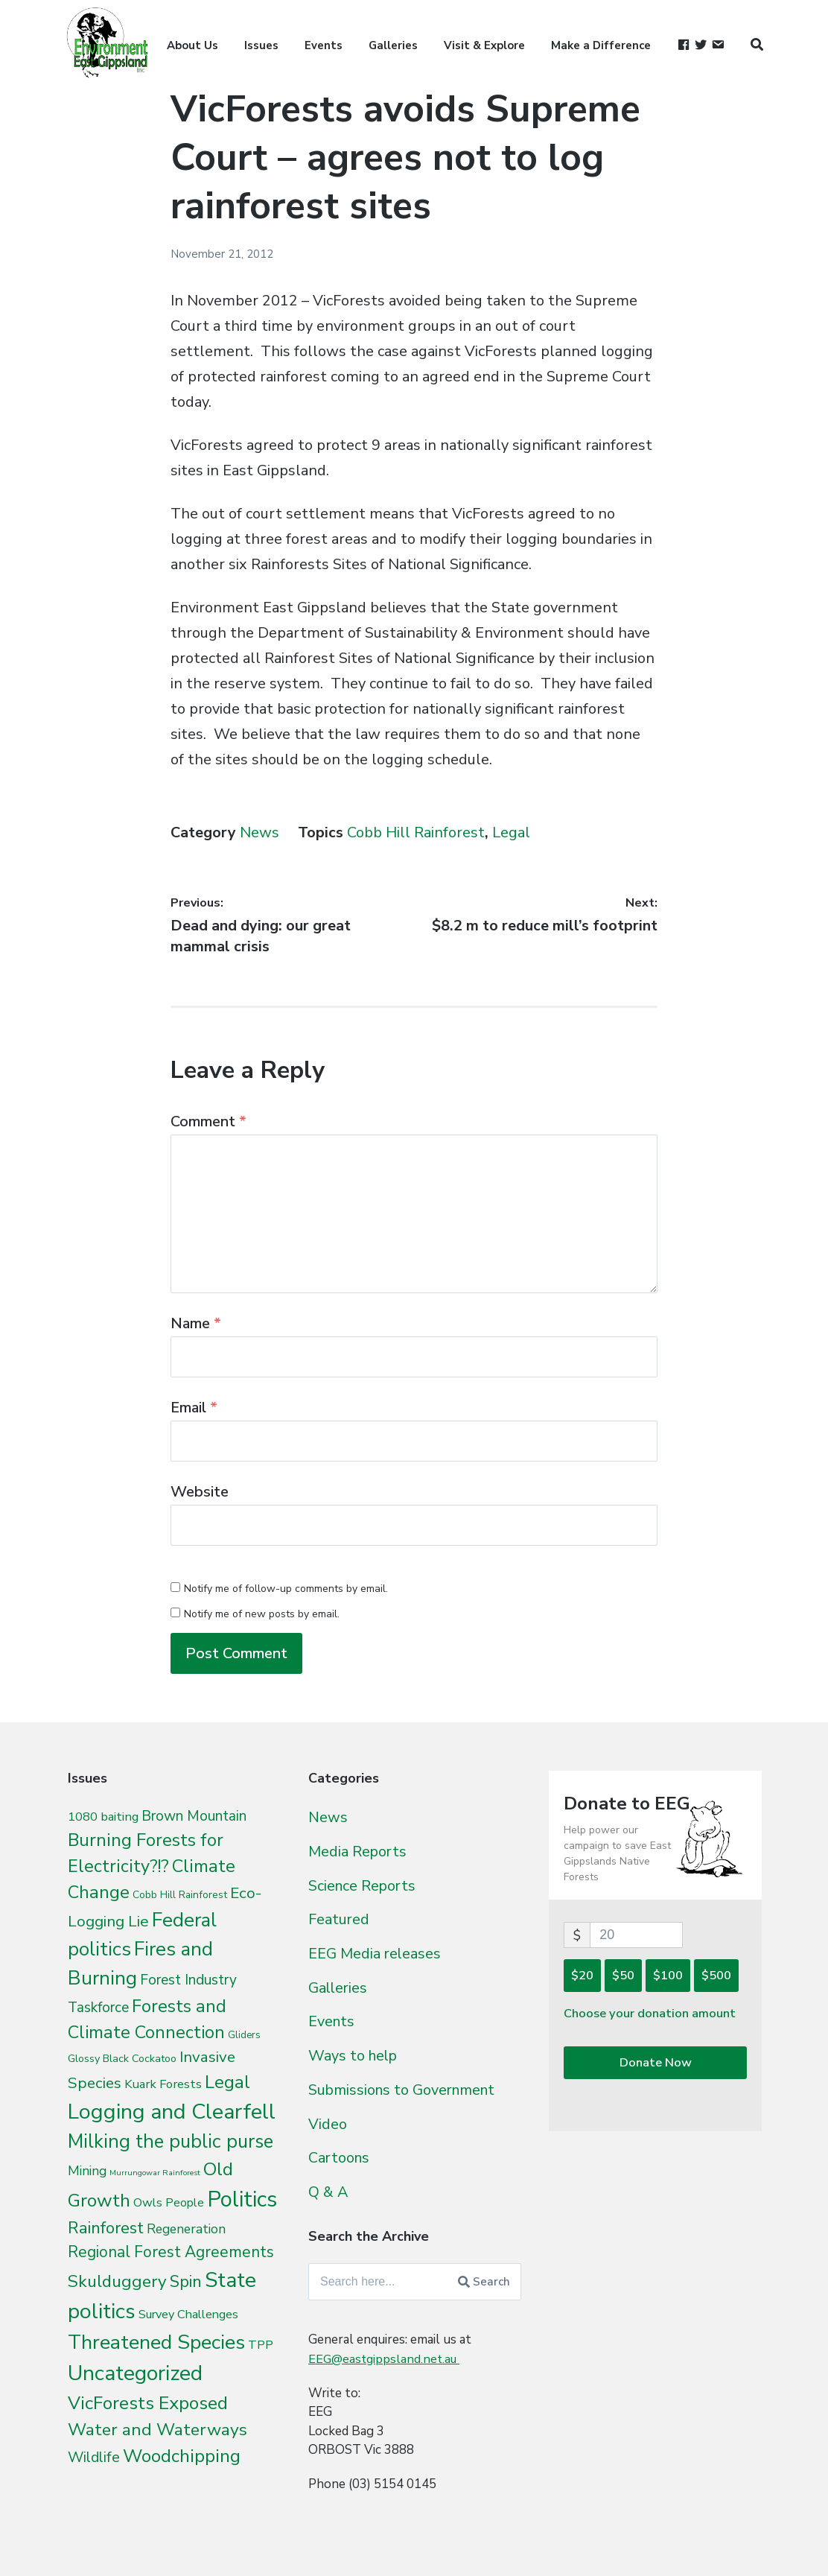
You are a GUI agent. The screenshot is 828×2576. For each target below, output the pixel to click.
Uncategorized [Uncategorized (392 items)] (135, 2373)
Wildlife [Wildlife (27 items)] (94, 2457)
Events (324, 45)
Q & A (328, 2190)
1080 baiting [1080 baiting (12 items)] (103, 1816)
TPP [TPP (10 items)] (260, 2344)
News (259, 832)
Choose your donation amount (651, 2014)
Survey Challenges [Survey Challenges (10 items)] (188, 2314)
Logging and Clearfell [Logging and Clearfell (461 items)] (172, 2111)
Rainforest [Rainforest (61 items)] (106, 2228)
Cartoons (341, 2156)
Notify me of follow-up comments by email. (286, 1589)
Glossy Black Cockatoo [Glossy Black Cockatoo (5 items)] (122, 2058)
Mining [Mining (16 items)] (87, 2171)
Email (194, 1408)
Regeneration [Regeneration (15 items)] (186, 2229)
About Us (192, 45)
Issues (261, 45)
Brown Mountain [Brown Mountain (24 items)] (193, 1816)
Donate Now (655, 2063)
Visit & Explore (484, 45)
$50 (623, 1975)
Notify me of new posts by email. (262, 1614)
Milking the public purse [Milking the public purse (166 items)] (170, 2141)
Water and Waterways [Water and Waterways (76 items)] (157, 2429)
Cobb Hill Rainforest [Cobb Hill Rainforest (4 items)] (180, 1895)
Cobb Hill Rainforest (416, 832)
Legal (511, 832)
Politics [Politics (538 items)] (242, 2199)
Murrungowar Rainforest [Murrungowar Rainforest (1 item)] (154, 2172)
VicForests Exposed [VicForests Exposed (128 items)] (148, 2403)
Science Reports (364, 1884)
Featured (339, 1919)
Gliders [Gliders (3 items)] (244, 2035)
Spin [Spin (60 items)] (186, 2282)
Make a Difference (601, 45)
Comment (208, 1121)
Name (196, 1323)
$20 (582, 1975)
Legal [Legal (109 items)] (227, 2082)
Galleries (393, 45)
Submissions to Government (407, 2088)
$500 (716, 1975)
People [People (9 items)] (184, 2203)
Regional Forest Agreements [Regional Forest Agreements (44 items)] (171, 2252)
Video (328, 2123)
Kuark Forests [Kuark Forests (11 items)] (163, 2084)
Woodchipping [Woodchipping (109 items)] (182, 2456)
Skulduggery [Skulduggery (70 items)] (117, 2281)
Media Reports (360, 1851)
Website (200, 1492)
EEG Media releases (376, 1953)
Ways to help (355, 2054)
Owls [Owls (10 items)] (147, 2202)
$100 (668, 1975)
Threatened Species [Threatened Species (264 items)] (156, 2342)
